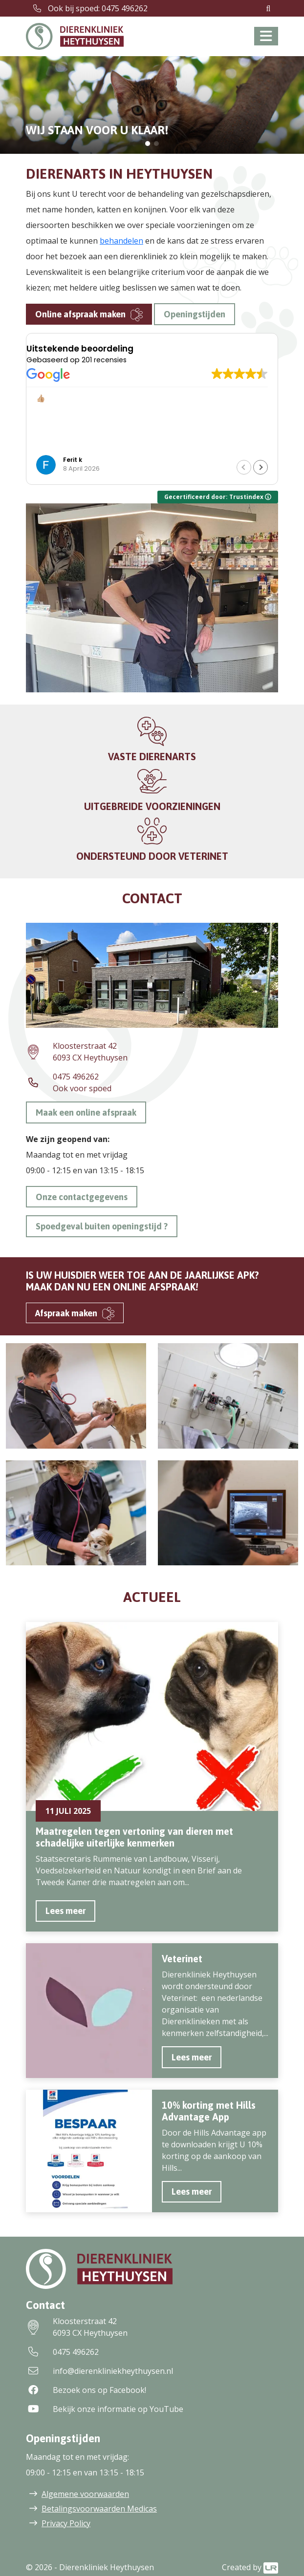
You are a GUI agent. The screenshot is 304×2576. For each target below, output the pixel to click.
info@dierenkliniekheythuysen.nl (99, 2371)
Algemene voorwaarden (85, 2494)
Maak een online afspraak (86, 1112)
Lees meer (65, 1911)
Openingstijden (194, 314)
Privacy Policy (66, 2523)
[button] (147, 143)
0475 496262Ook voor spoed (68, 1082)
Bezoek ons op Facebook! (86, 2390)
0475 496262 (62, 2352)
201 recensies (104, 360)
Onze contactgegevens (82, 1197)
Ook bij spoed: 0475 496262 (90, 8)
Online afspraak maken (80, 314)
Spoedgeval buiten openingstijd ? (102, 1226)
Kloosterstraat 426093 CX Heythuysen (77, 1051)
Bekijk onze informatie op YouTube (104, 2409)
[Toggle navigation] (266, 36)
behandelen (121, 240)
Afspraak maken (66, 1313)
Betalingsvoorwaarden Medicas (99, 2508)
